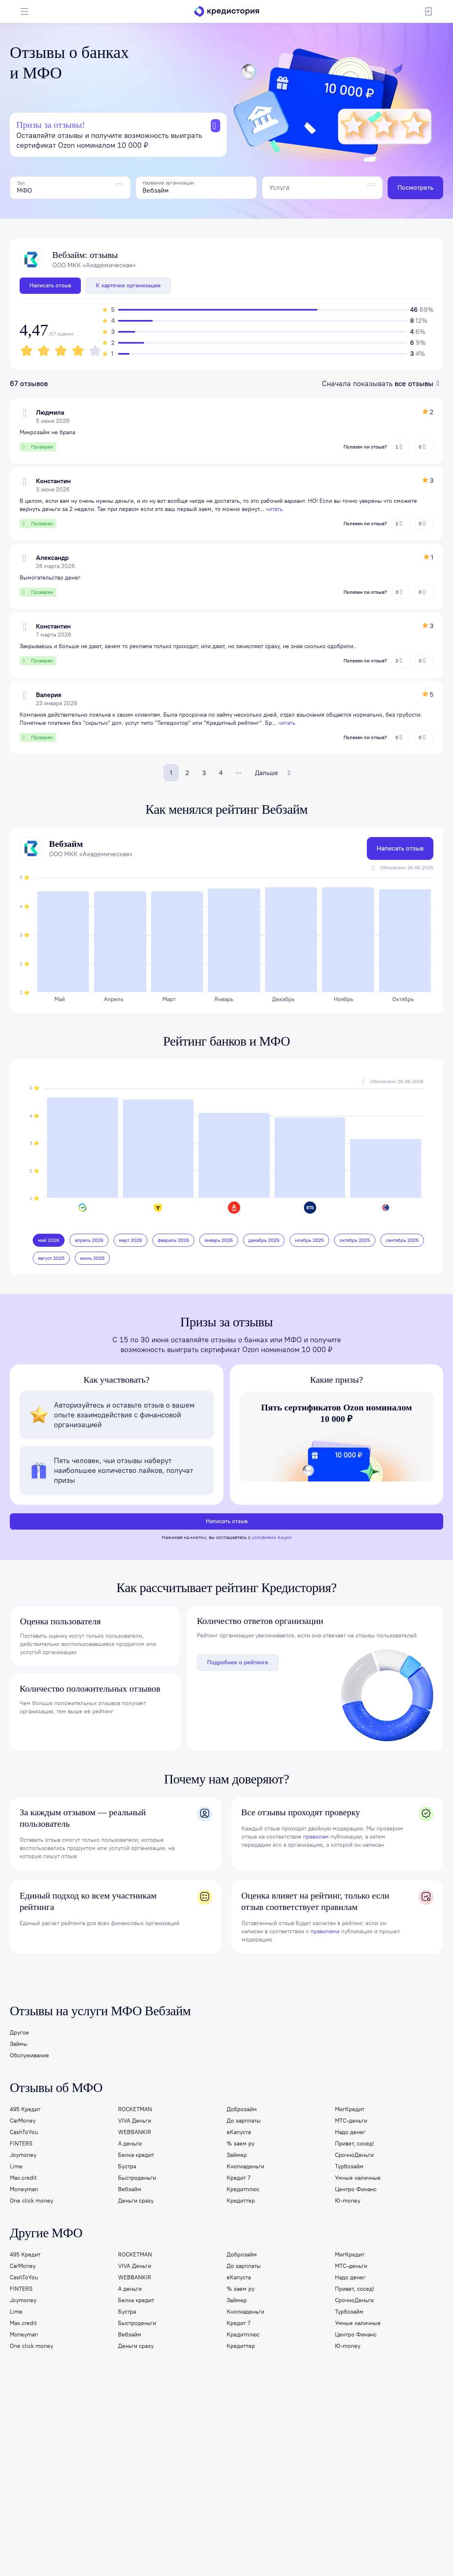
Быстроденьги (137, 2179)
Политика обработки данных (182, 2531)
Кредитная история (35, 2458)
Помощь (392, 2458)
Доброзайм (242, 2110)
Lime (16, 2167)
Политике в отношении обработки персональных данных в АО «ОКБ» (123, 2557)
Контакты (60, 2472)
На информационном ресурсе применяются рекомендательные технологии (253, 2536)
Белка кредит (136, 2156)
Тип (21, 183)
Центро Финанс (356, 2190)
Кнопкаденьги (245, 2167)
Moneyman (24, 2190)
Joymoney (23, 2156)
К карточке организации (128, 285)
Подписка (80, 2458)
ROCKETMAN (135, 2110)
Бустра (127, 2167)
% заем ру (240, 2144)
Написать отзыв (50, 285)
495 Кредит (25, 2110)
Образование (294, 2458)
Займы (18, 2045)
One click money (31, 2201)
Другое (19, 2033)
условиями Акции (272, 1538)
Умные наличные (358, 2179)
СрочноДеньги (354, 2156)
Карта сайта (44, 2536)
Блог (415, 2458)
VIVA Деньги (134, 2122)
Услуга (279, 187)
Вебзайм (129, 2190)
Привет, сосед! (354, 2144)
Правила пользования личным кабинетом (113, 2536)
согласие (392, 2552)
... (239, 771)
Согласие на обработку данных (258, 2531)
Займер (237, 2156)
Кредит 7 (238, 2179)
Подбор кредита (121, 2458)
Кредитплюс (243, 2190)
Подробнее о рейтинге (237, 1663)
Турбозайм (349, 2167)
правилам (316, 1837)
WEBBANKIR (134, 2133)
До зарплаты (244, 2122)
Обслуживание (29, 2056)
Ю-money (347, 2201)
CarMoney (23, 2122)
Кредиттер (241, 2201)
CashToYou (24, 2133)
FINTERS (21, 2144)
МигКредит (349, 2110)
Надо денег (350, 2133)
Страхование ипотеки (202, 2458)
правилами (324, 1932)
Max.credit (23, 2179)
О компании (26, 2472)
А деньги (130, 2144)
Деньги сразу (136, 2201)
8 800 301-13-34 (413, 2506)
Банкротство (253, 2458)
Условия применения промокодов (384, 2536)
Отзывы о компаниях (346, 2458)
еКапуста (239, 2133)
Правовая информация (326, 2531)
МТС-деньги (351, 2122)
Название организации (168, 183)
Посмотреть (415, 187)
